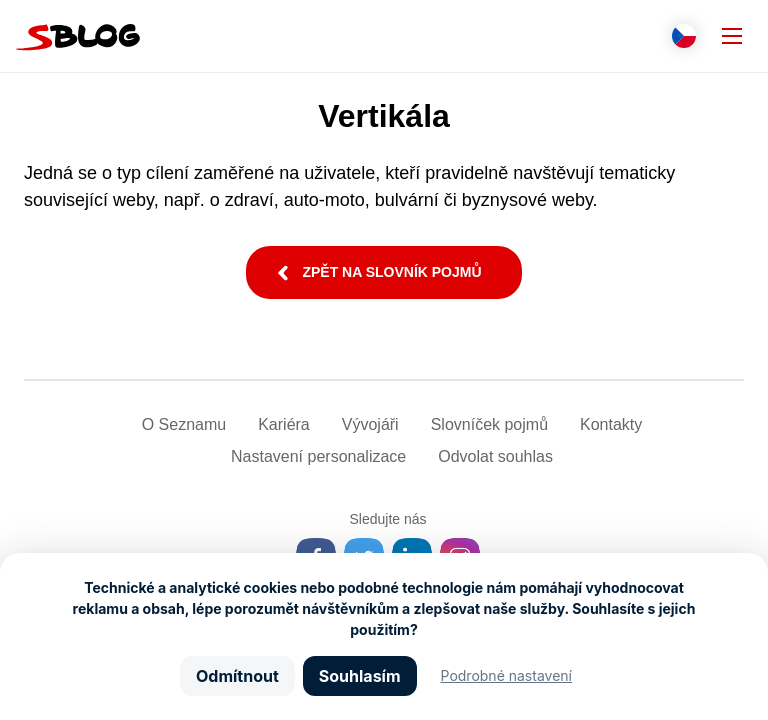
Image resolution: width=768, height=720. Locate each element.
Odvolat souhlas (495, 456)
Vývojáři (370, 424)
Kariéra (284, 424)
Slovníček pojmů (489, 424)
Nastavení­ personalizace (318, 456)
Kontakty (611, 424)
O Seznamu (184, 424)
